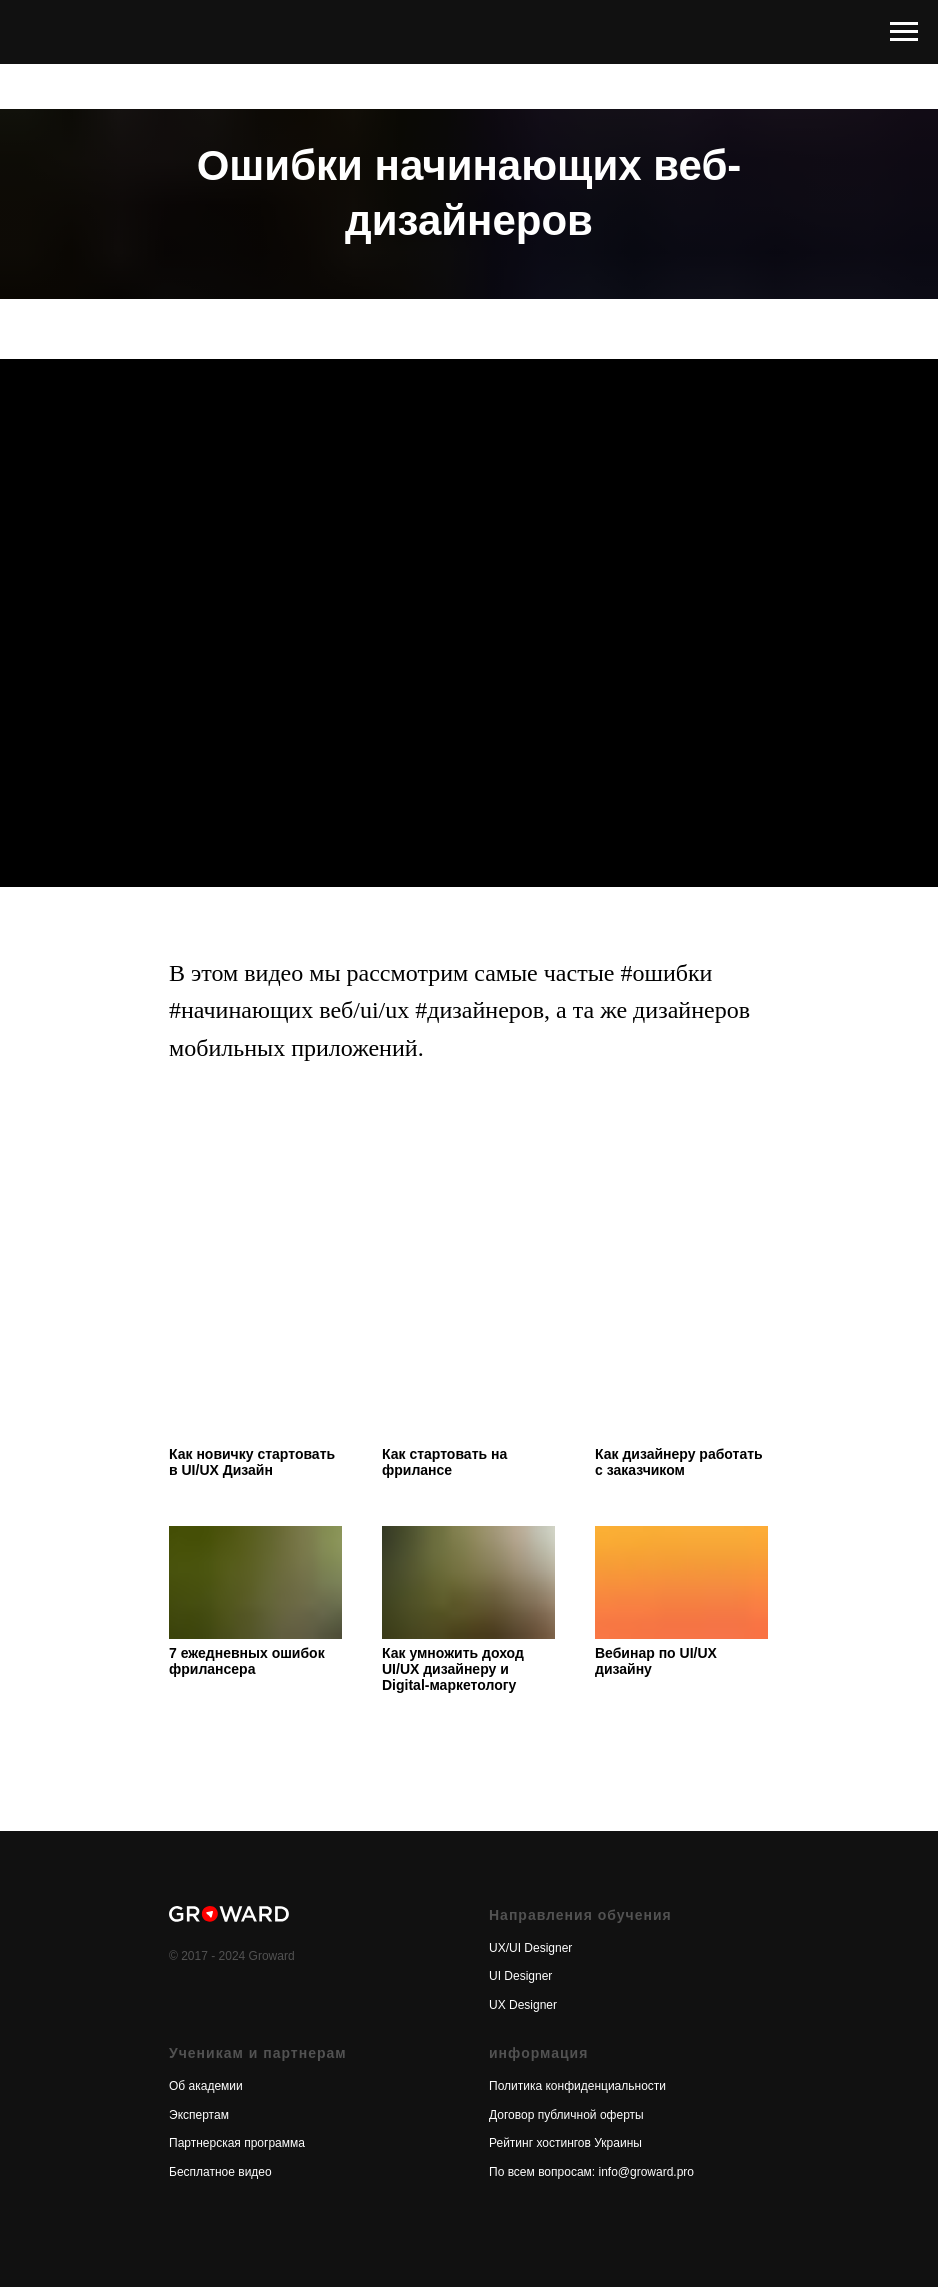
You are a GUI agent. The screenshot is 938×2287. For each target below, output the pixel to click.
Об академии (206, 2086)
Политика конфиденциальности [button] (577, 2086)
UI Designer (520, 1976)
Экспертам (199, 2115)
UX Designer (523, 2005)
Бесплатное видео (220, 2172)
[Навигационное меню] (904, 32)
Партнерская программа (237, 2143)
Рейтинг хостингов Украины (565, 2143)
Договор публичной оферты (566, 2115)
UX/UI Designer (530, 1948)
